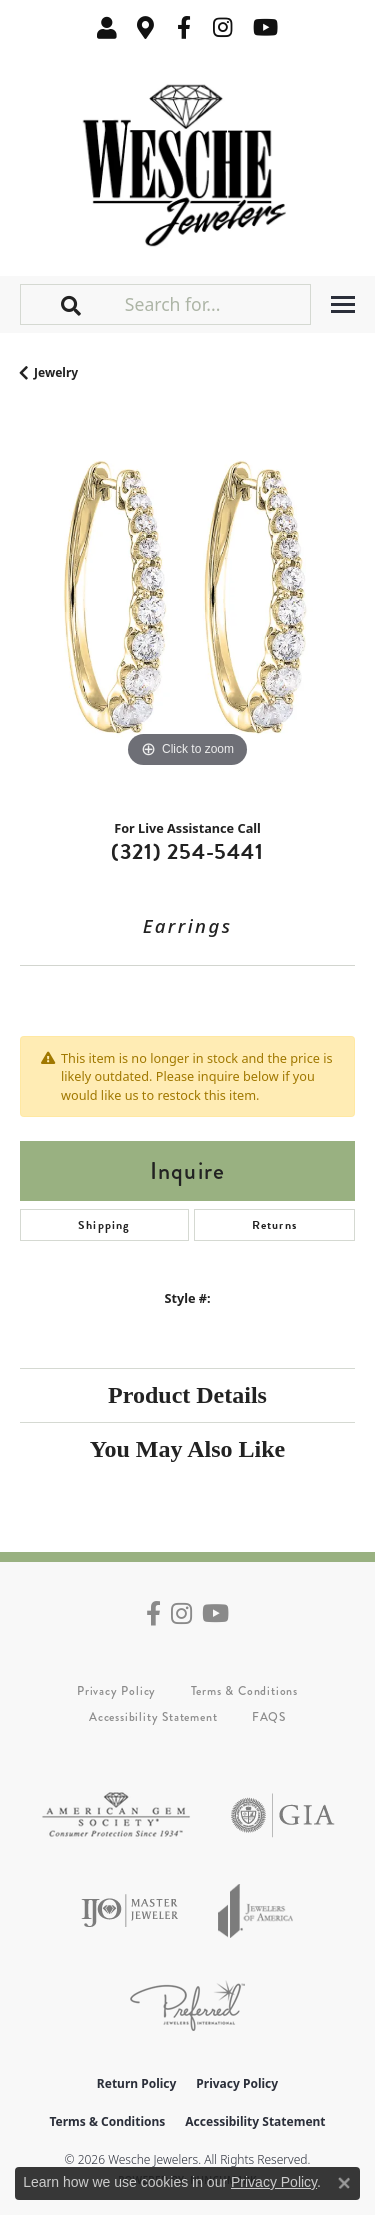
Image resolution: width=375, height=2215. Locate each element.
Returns (274, 1225)
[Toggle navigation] (343, 304)
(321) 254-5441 (187, 851)
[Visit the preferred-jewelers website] (187, 2005)
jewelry (56, 372)
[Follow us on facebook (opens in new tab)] (184, 27)
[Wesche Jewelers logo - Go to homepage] (187, 160)
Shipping (104, 1225)
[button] (107, 27)
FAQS (269, 1717)
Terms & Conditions (244, 1691)
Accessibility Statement (153, 1717)
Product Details (187, 1395)
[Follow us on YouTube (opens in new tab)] (265, 27)
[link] (146, 27)
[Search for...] (215, 304)
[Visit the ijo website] (129, 1910)
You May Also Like (187, 1449)
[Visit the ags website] (116, 1815)
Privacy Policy (116, 1691)
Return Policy (137, 2083)
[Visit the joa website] (256, 1910)
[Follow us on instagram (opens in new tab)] (223, 27)
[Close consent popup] (344, 2183)
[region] (187, 605)
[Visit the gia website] (283, 1815)
